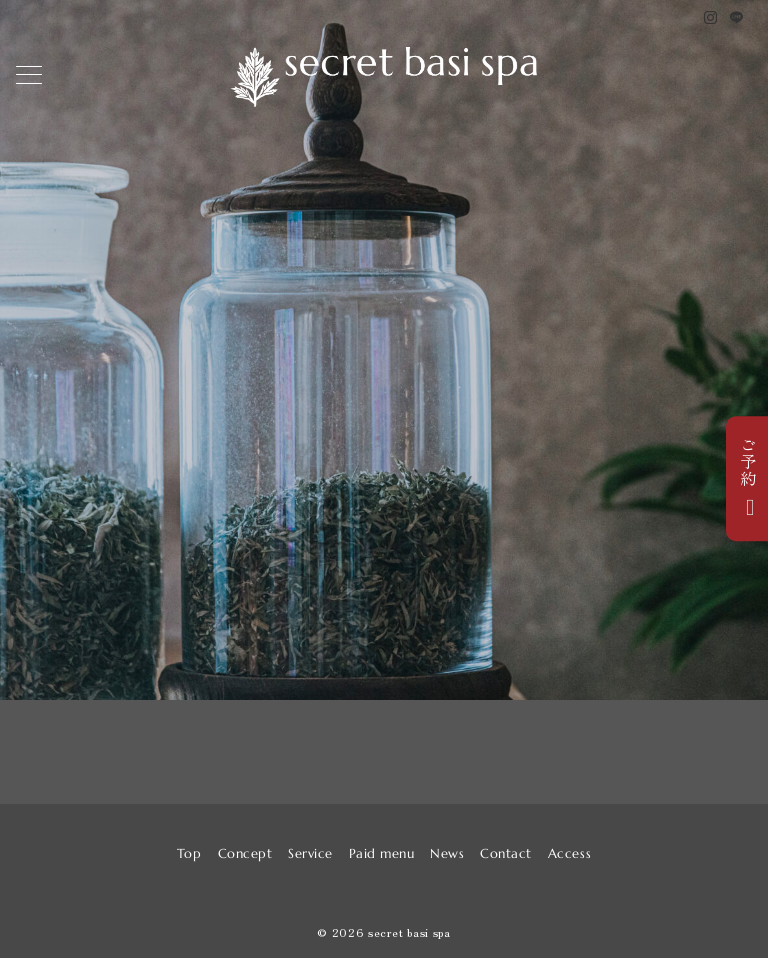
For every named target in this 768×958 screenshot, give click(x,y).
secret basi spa (409, 932)
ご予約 (748, 461)
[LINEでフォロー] (737, 17)
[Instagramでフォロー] (711, 17)
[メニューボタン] (29, 77)
